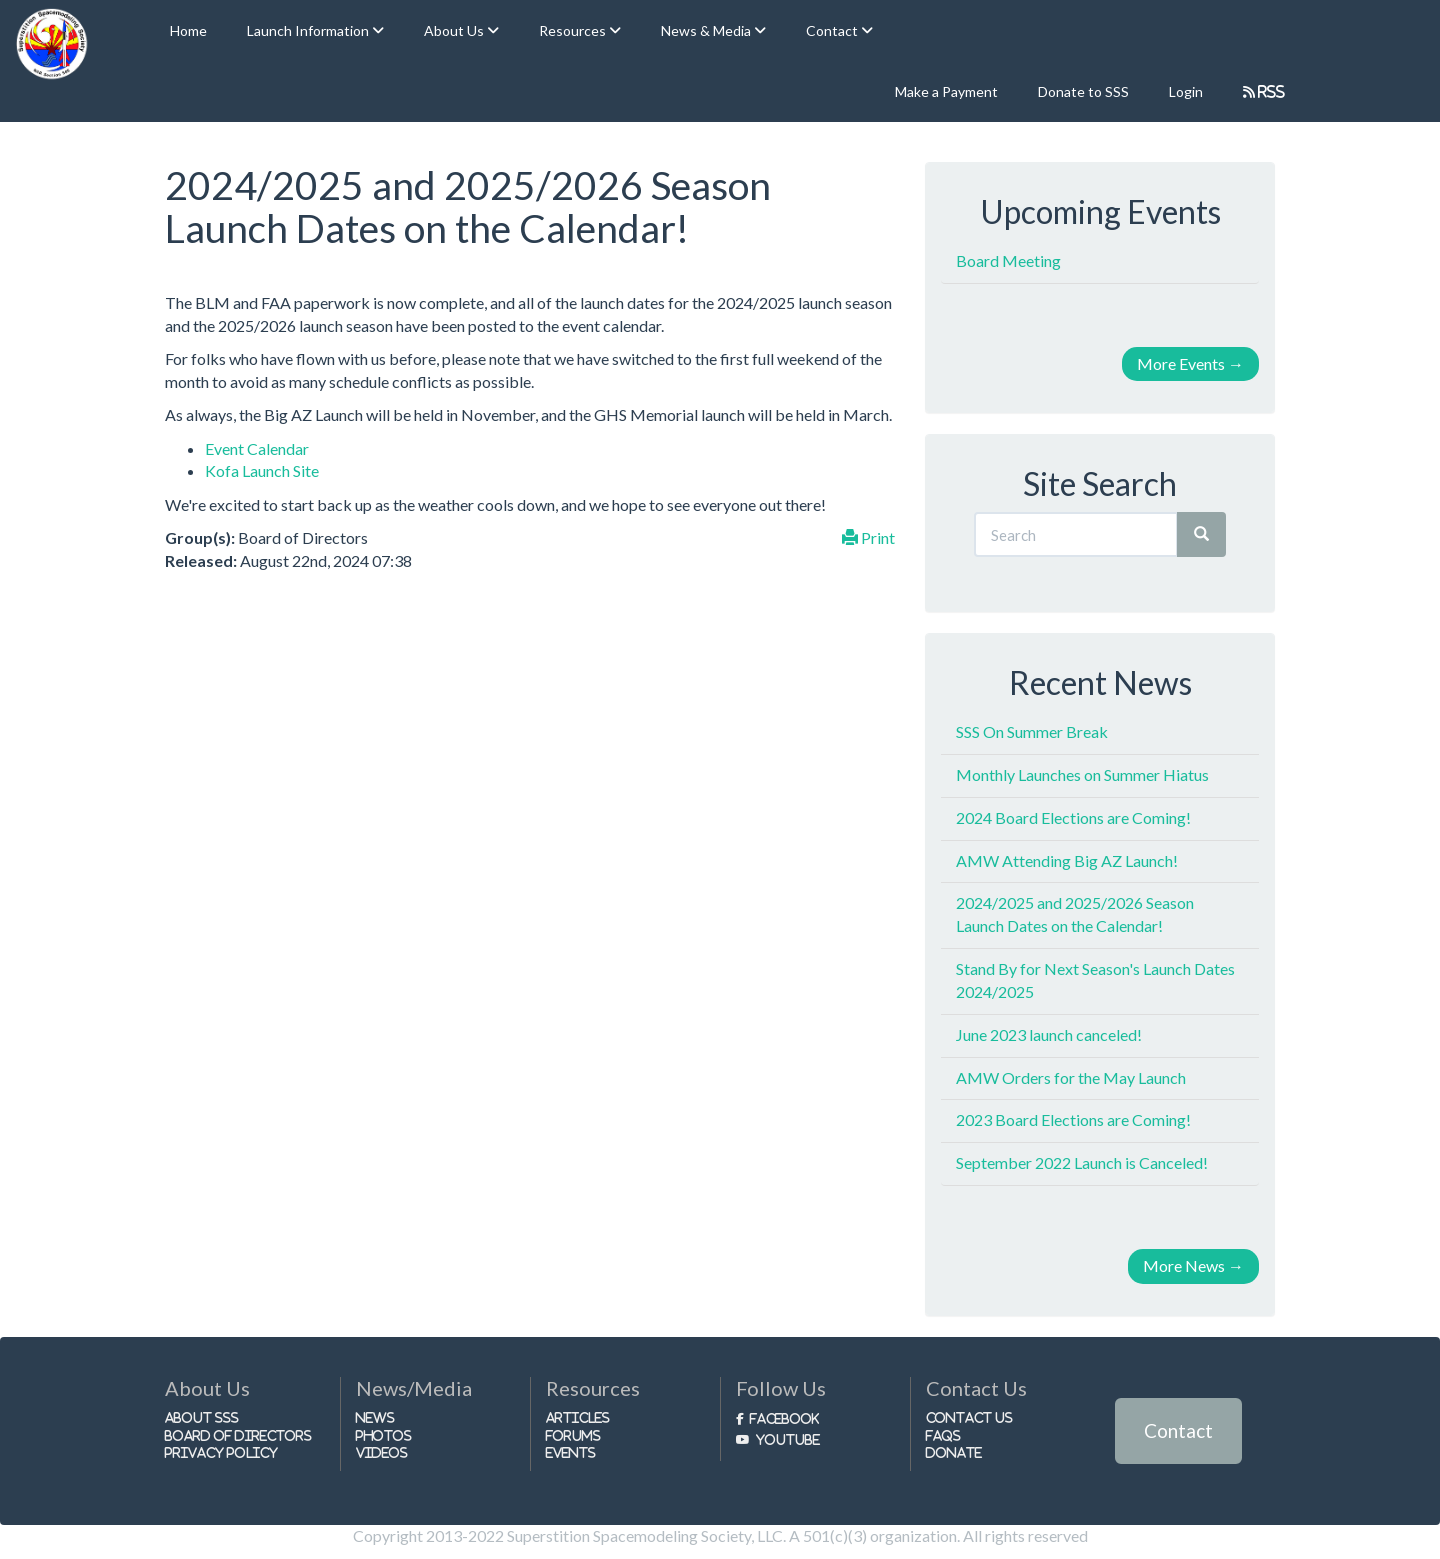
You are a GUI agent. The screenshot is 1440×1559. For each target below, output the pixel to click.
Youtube (788, 1439)
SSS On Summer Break (1032, 731)
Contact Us (969, 1417)
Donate (954, 1452)
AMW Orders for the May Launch (1071, 1077)
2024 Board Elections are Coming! (1073, 817)
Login (1186, 91)
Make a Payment (946, 91)
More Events (1190, 363)
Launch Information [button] (309, 30)
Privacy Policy (221, 1452)
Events (571, 1452)
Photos (384, 1435)
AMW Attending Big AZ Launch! (1067, 860)
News (375, 1417)
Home (188, 30)
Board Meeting (1008, 260)
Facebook (784, 1418)
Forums (573, 1435)
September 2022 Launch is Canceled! (1082, 1162)
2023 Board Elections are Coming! (1073, 1119)
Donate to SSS (1083, 91)
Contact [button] (833, 30)
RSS (1270, 91)
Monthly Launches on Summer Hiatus (1082, 774)
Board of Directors (238, 1435)
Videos (382, 1452)
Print (868, 537)
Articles (578, 1417)
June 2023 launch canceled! (1049, 1034)
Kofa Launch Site (262, 470)
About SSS (202, 1417)
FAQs (943, 1435)
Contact (1178, 1430)
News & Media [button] (707, 30)
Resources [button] (574, 30)
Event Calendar (257, 448)
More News (1193, 1265)
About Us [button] (455, 30)
